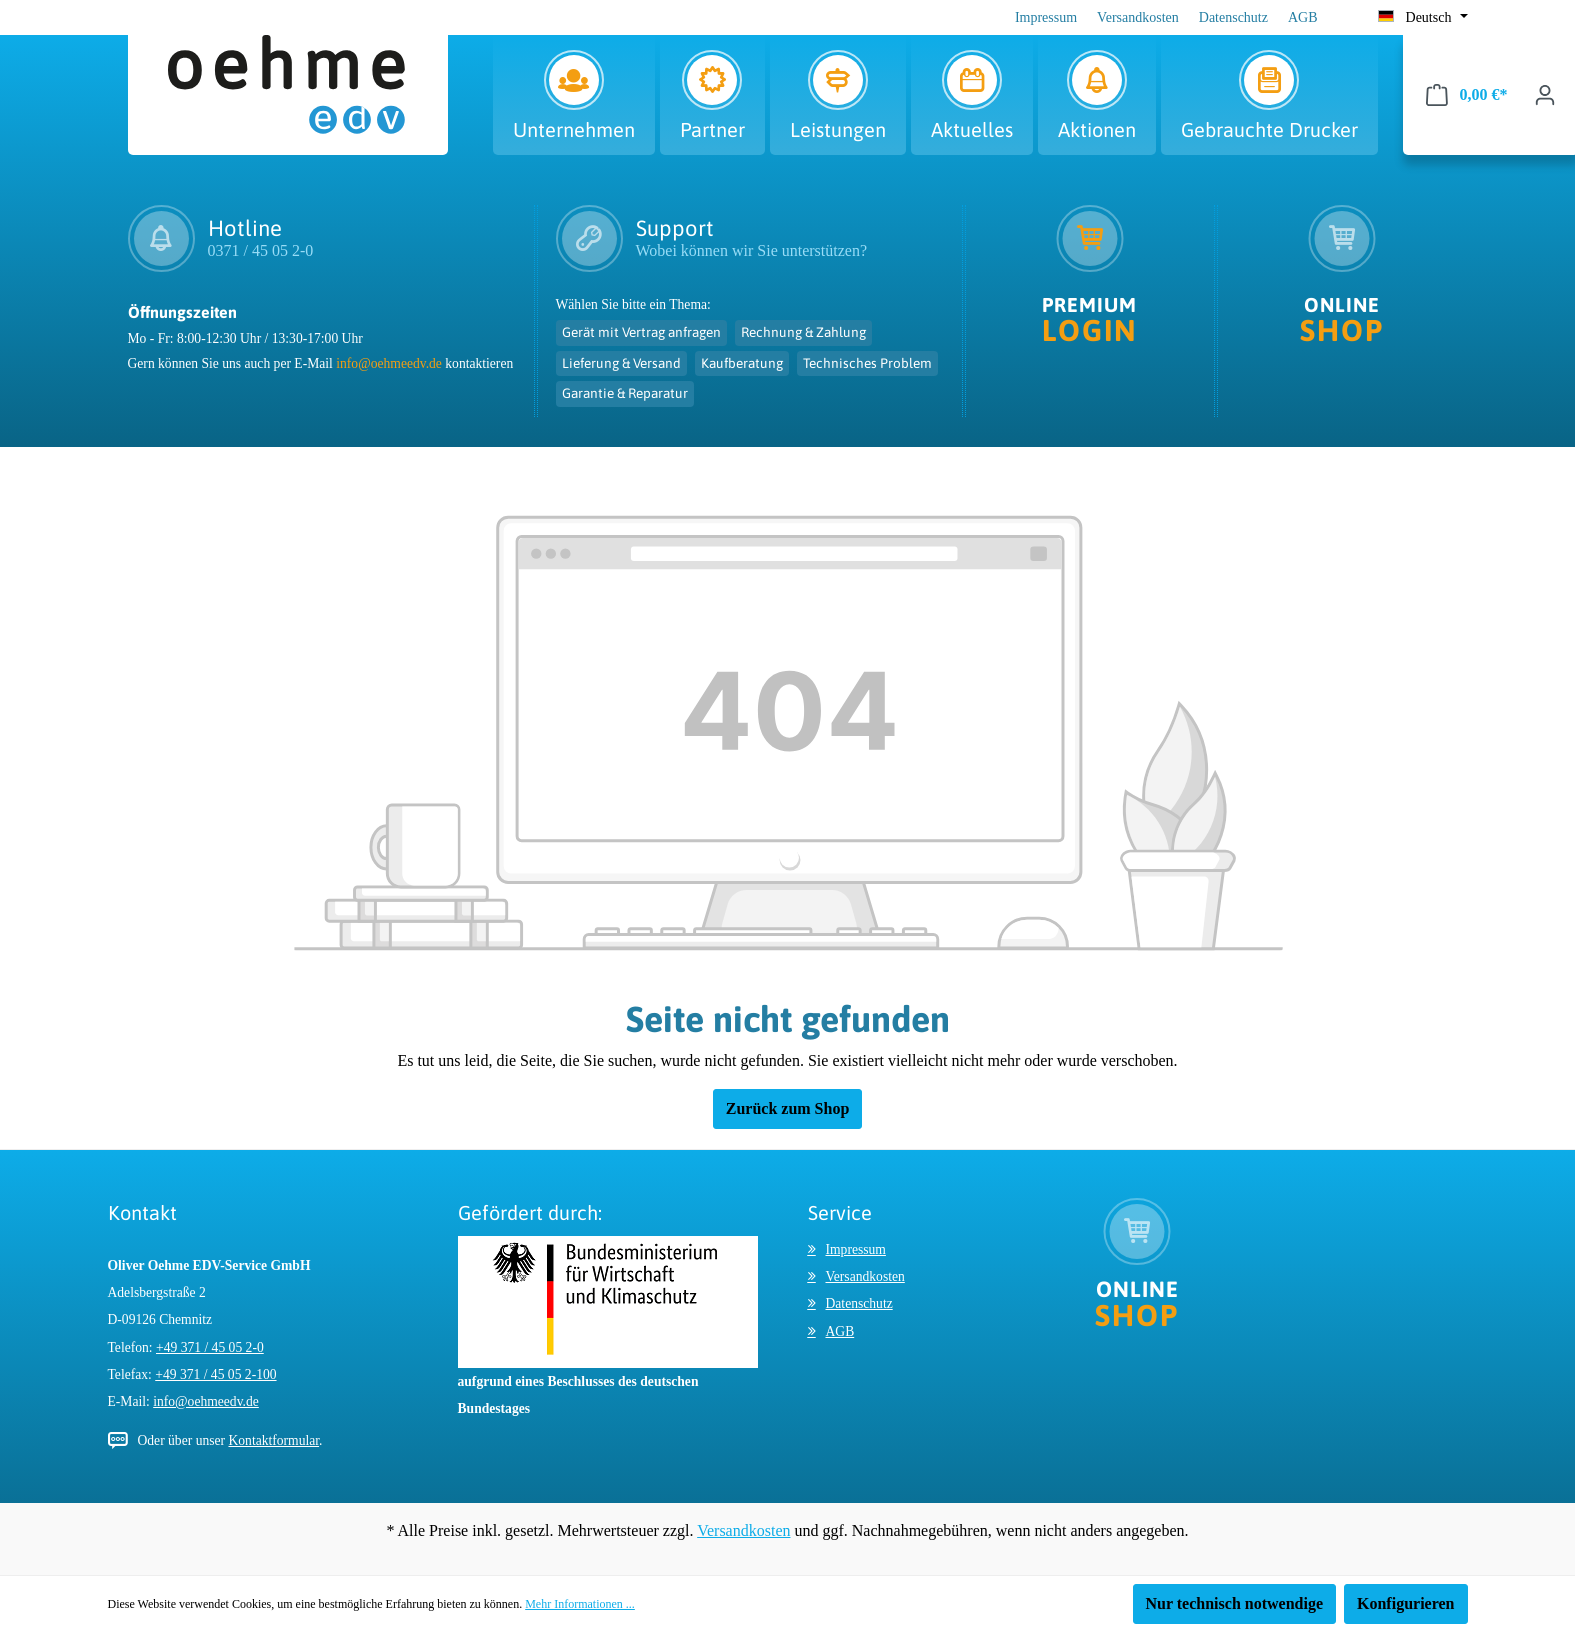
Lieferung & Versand (621, 363)
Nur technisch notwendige (1235, 1603)
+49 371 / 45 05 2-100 (215, 1374)
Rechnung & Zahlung (803, 332)
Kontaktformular (273, 1440)
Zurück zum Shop (788, 1108)
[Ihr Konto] (1545, 95)
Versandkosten (1138, 17)
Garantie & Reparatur (625, 393)
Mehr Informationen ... (580, 1604)
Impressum (1046, 17)
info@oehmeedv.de (389, 363)
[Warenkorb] (1467, 95)
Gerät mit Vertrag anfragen (641, 332)
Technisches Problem (867, 363)
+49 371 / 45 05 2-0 (210, 1347)
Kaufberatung (742, 363)
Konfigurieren (1405, 1603)
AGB (1303, 17)
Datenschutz (1233, 17)
